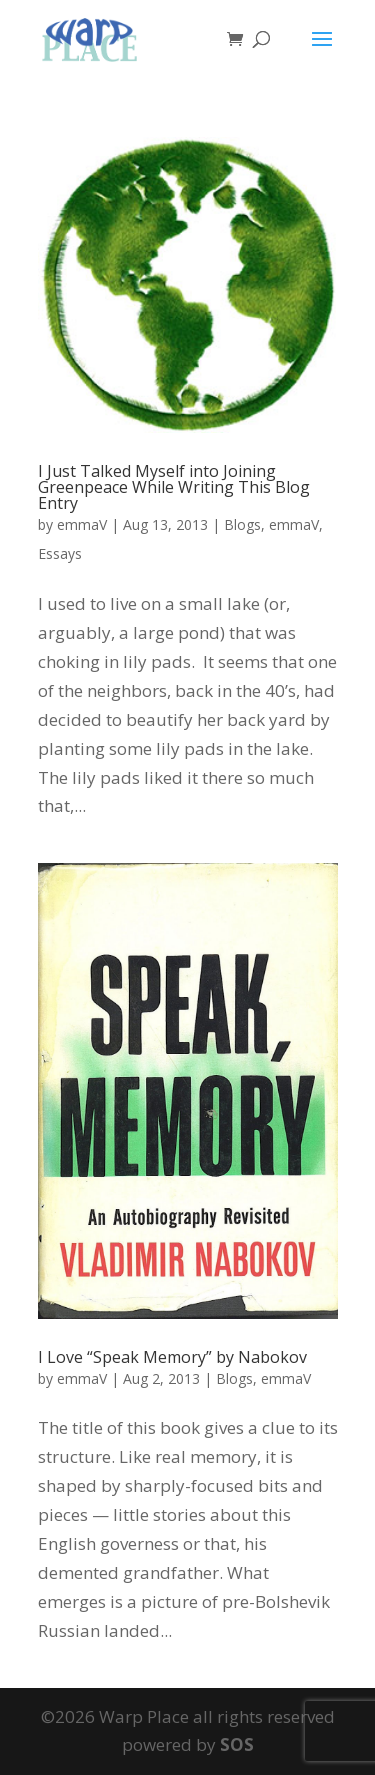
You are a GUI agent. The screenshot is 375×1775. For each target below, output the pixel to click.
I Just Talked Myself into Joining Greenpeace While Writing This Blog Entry (174, 487)
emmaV (82, 524)
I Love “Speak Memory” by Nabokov (172, 1357)
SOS (237, 1744)
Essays (60, 553)
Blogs (242, 524)
